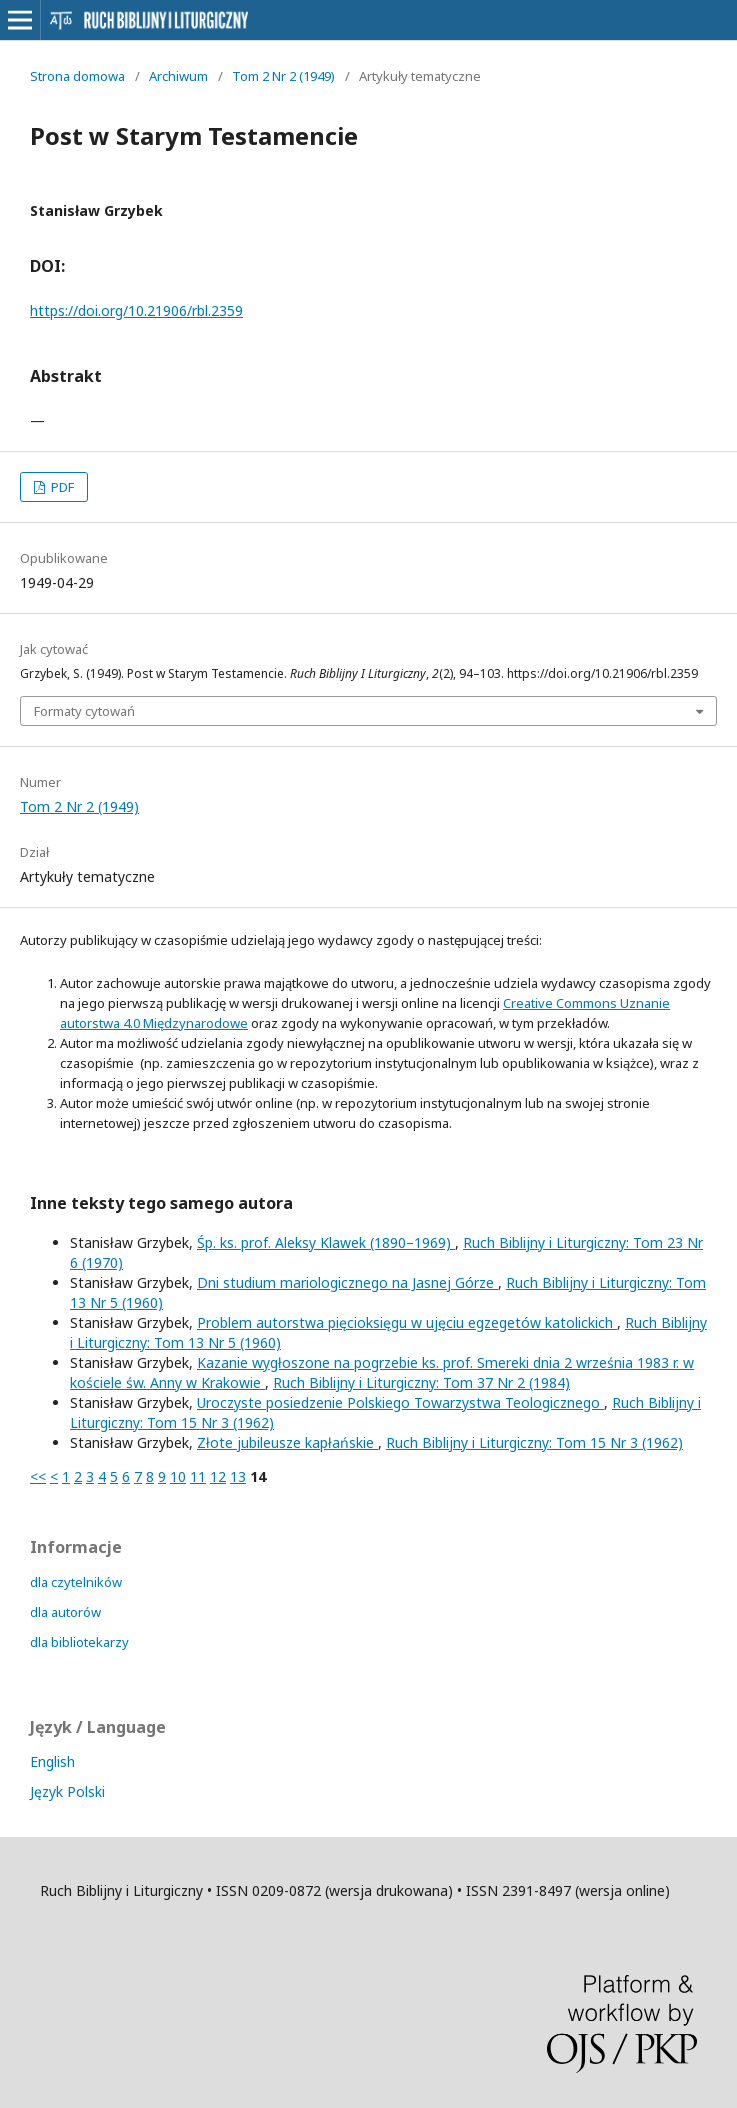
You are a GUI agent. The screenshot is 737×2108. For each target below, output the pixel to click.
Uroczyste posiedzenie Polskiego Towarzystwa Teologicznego (400, 1402)
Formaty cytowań (84, 711)
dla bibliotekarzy (79, 1642)
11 (198, 1476)
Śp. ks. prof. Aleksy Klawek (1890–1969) (326, 1242)
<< (38, 1476)
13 (238, 1476)
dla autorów (65, 1612)
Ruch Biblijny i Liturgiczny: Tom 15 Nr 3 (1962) (534, 1442)
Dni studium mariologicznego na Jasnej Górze (347, 1282)
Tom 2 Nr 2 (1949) (283, 76)
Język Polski (67, 1791)
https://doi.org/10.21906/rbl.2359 (136, 310)
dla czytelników (76, 1582)
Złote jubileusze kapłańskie (287, 1442)
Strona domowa (77, 76)
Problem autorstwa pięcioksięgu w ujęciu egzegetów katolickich (407, 1322)
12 (218, 1476)
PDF (61, 487)
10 (178, 1476)
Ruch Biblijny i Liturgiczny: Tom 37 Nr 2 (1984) (421, 1382)
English (52, 1761)
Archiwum (178, 76)
